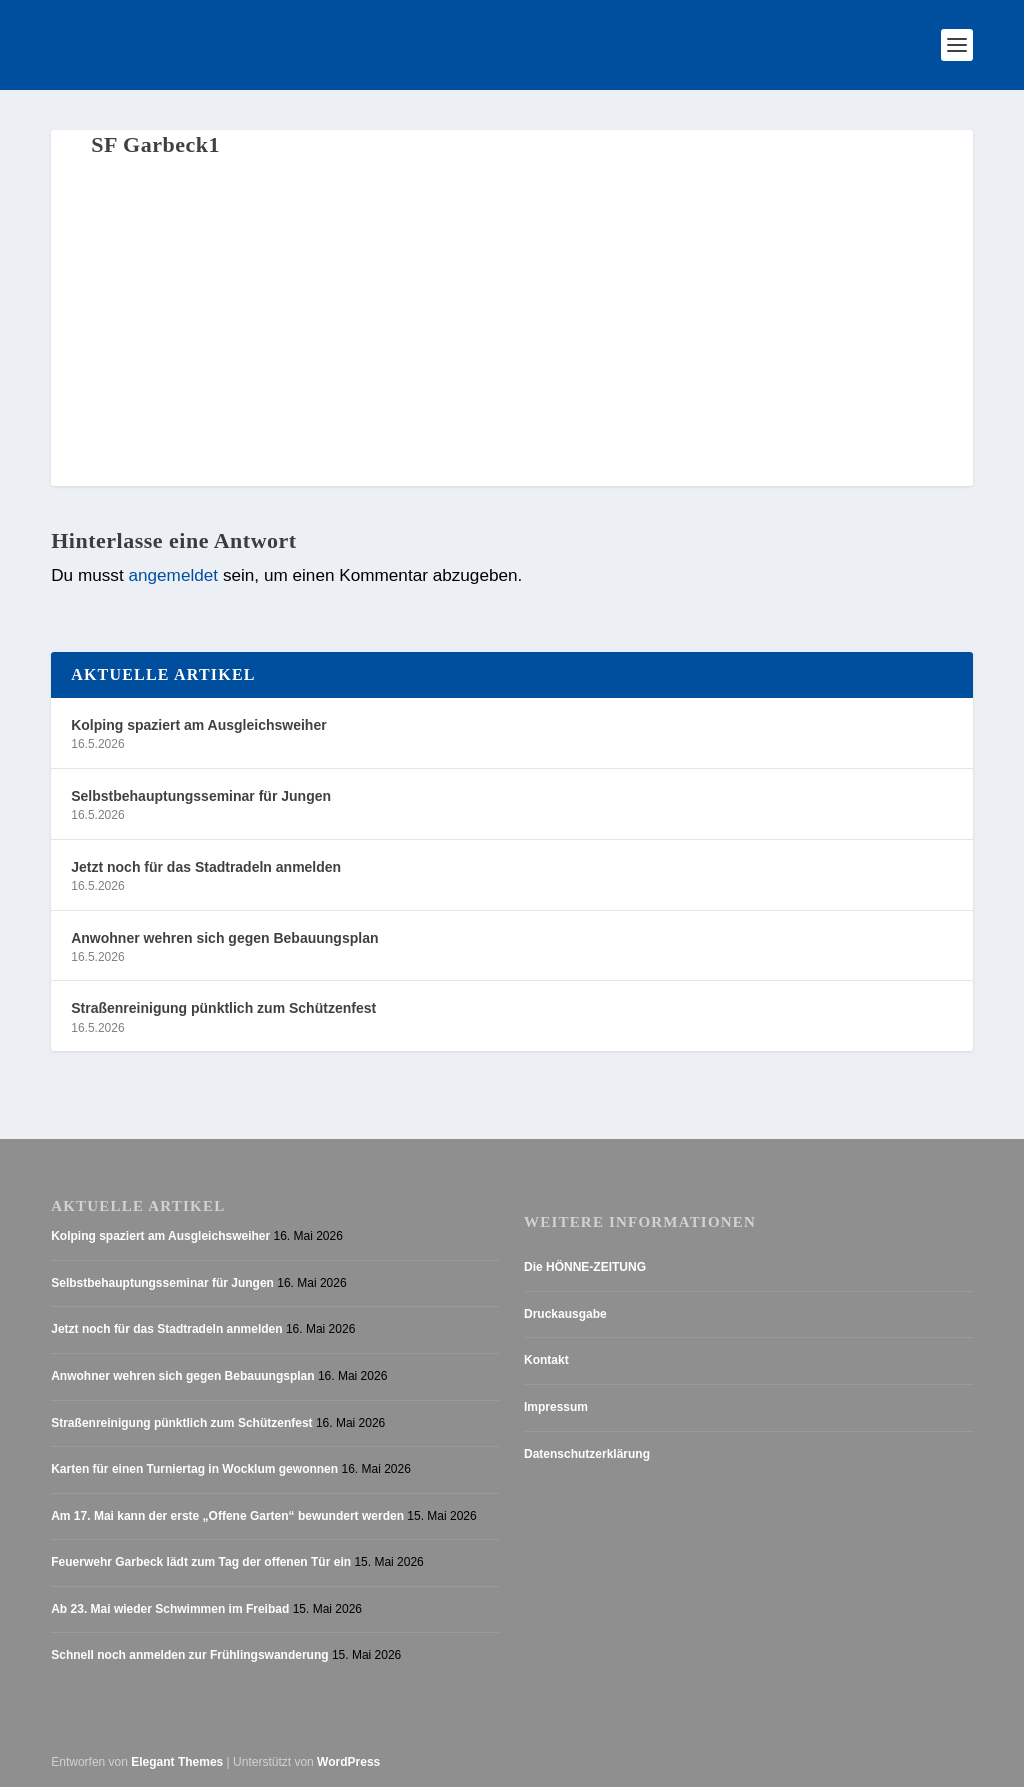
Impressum (556, 1407)
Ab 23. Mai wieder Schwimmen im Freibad (170, 1609)
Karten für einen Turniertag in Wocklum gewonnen (194, 1469)
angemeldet (173, 575)
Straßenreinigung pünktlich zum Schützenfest (223, 1008)
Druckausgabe (565, 1314)
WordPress (348, 1762)
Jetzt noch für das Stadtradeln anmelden (206, 867)
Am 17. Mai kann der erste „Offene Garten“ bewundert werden (227, 1516)
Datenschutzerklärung (587, 1454)
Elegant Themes (177, 1762)
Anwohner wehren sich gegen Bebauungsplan (224, 938)
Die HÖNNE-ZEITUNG (585, 1267)
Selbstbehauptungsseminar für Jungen (201, 796)
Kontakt (546, 1360)
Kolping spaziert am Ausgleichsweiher (198, 725)
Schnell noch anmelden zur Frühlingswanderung (189, 1655)
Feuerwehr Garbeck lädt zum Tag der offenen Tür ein (201, 1562)
